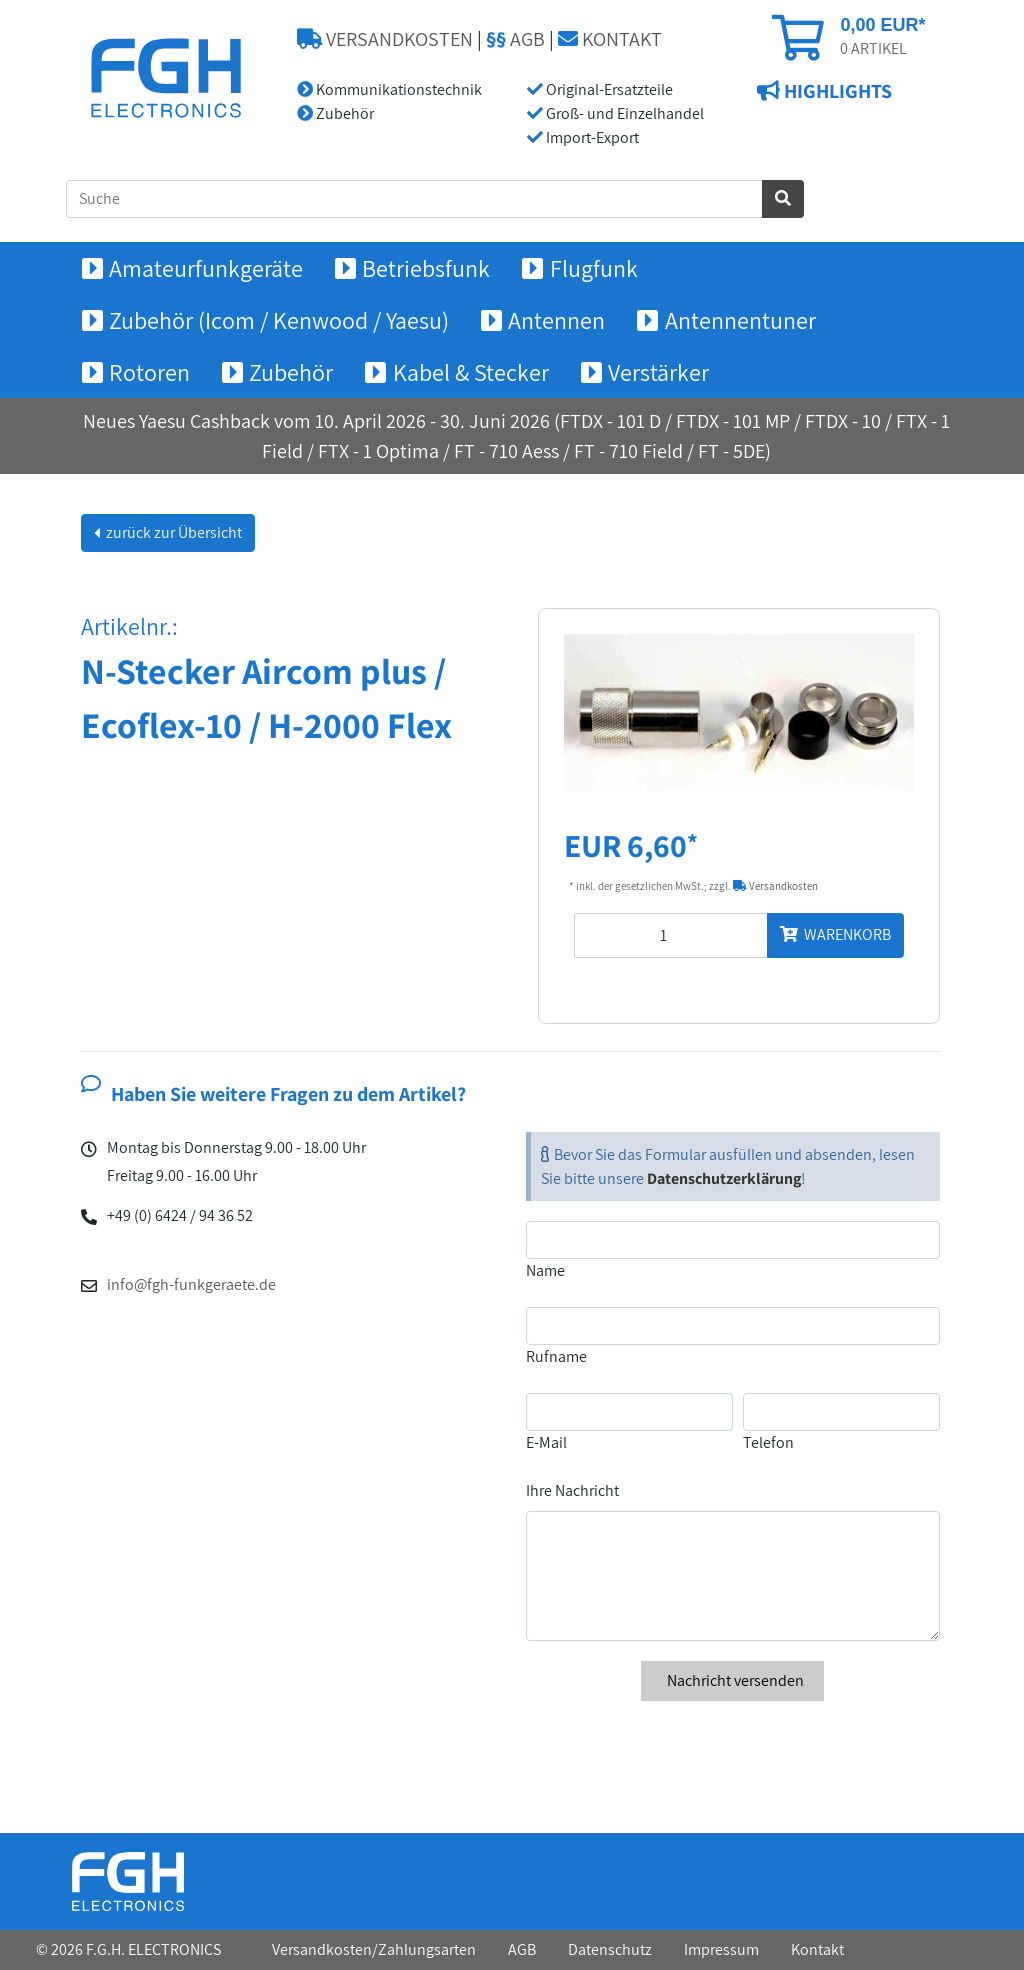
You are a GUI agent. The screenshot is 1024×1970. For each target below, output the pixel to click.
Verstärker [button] (658, 372)
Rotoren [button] (149, 372)
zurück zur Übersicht (172, 532)
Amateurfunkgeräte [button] (206, 268)
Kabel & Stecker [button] (471, 372)
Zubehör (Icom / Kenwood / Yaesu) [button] (279, 320)
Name (545, 1270)
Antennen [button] (556, 320)
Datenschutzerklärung (724, 1178)
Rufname (556, 1356)
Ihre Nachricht (572, 1490)
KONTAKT (610, 39)
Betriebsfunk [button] (426, 268)
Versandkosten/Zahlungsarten (374, 1949)
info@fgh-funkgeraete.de (191, 1284)
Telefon (768, 1442)
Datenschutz (610, 1949)
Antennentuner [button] (740, 320)
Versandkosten (775, 886)
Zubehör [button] (291, 372)
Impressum (721, 1949)
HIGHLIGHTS (836, 91)
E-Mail (546, 1442)
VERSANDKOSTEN (385, 39)
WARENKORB (835, 934)
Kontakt (817, 1949)
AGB (515, 39)
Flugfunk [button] (594, 268)
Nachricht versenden (732, 1680)
